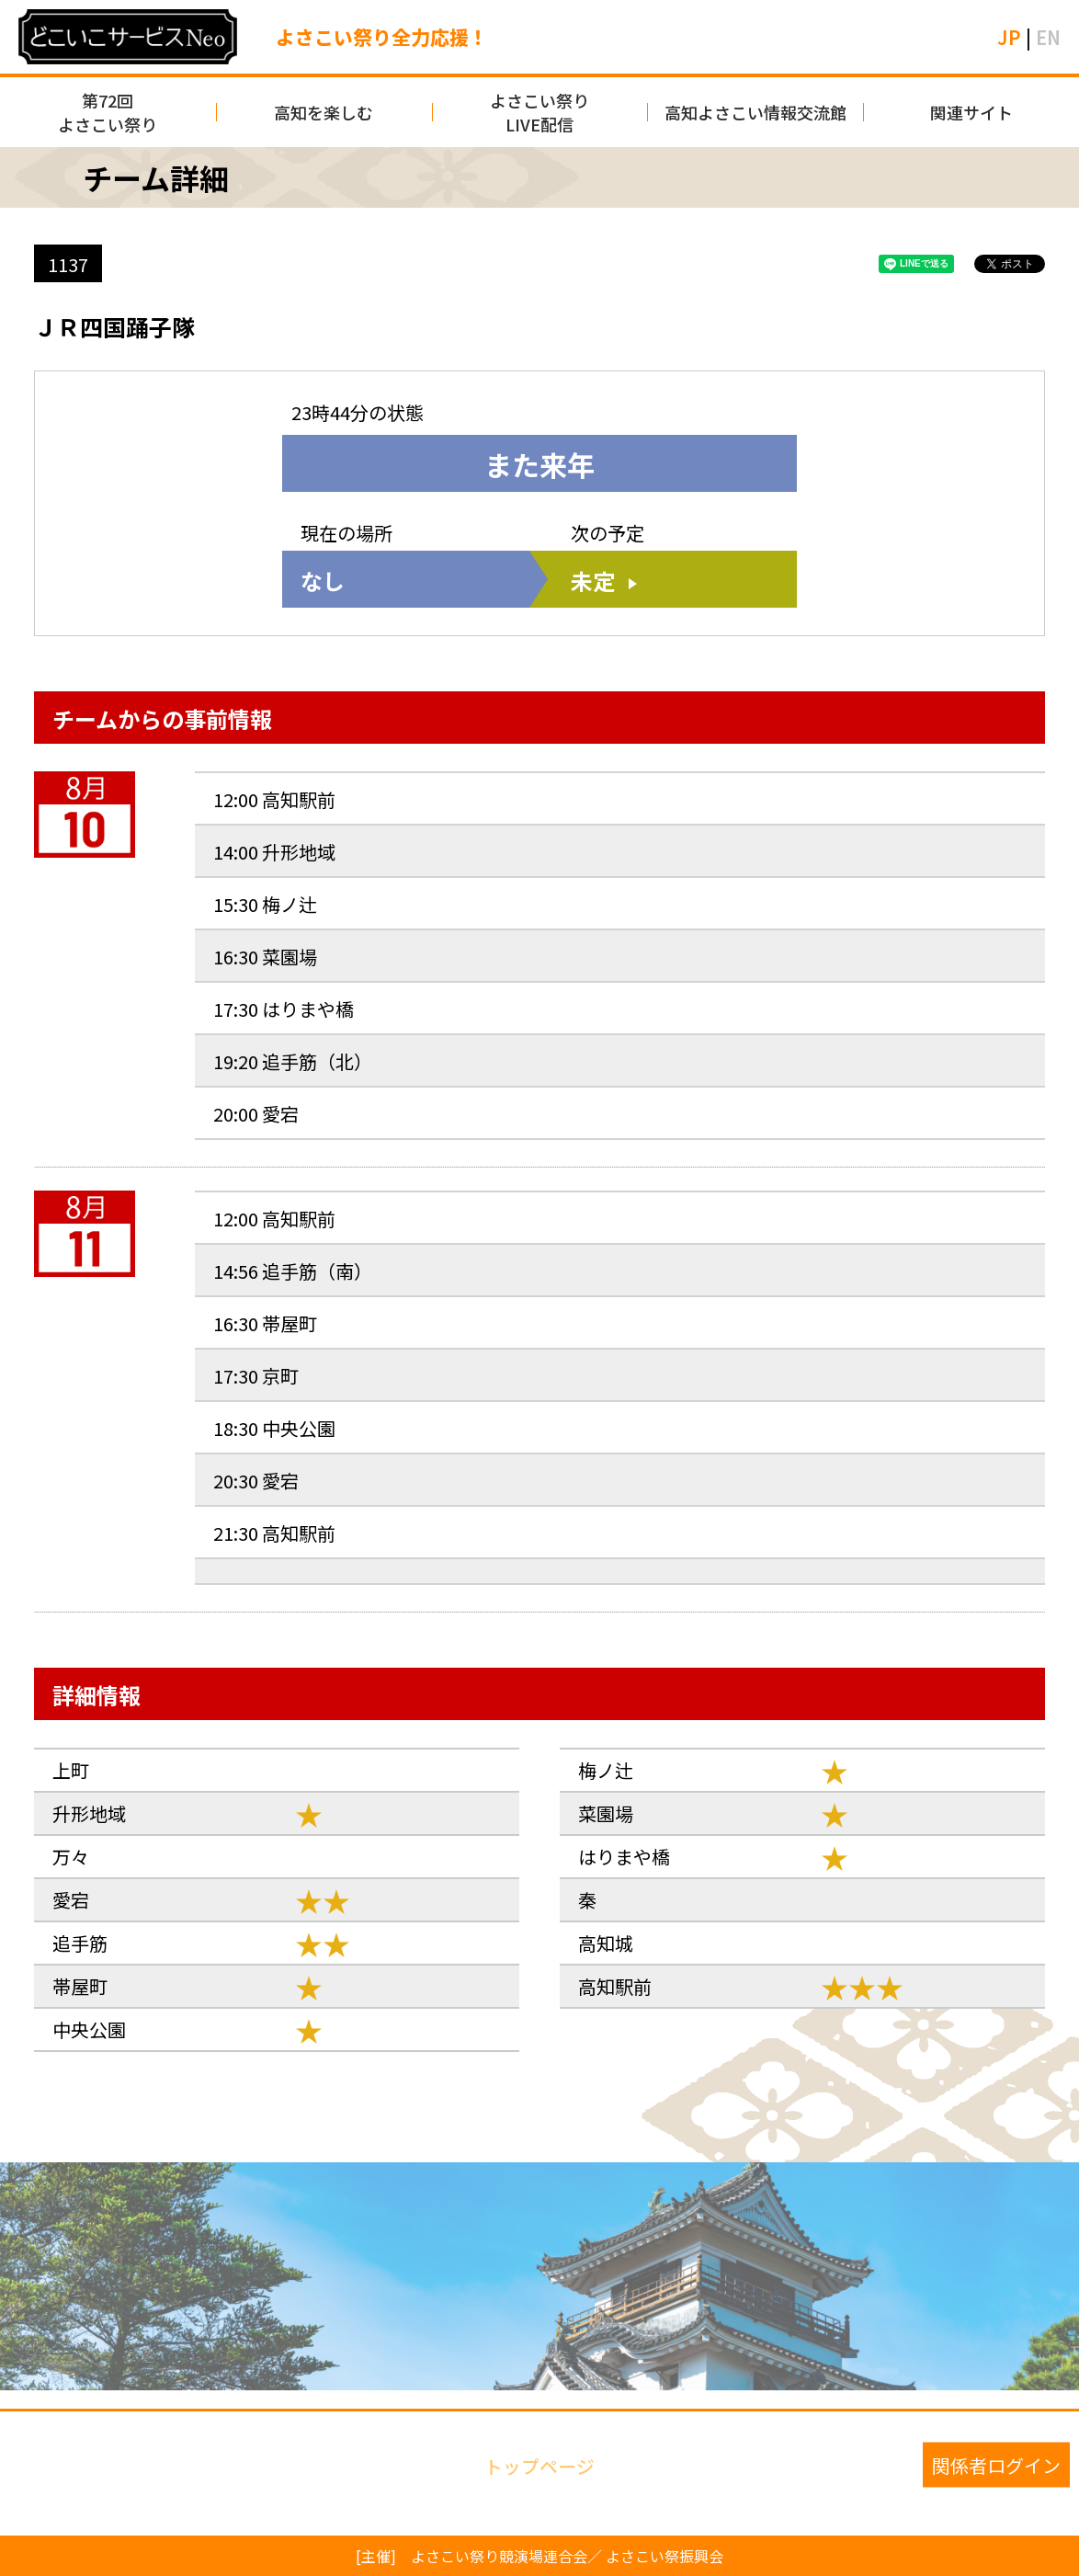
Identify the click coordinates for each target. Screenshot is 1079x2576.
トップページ (539, 2464)
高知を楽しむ (323, 112)
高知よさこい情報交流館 (755, 112)
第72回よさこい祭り (107, 112)
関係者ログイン (996, 2464)
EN (1048, 37)
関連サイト (971, 112)
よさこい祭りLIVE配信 (539, 112)
